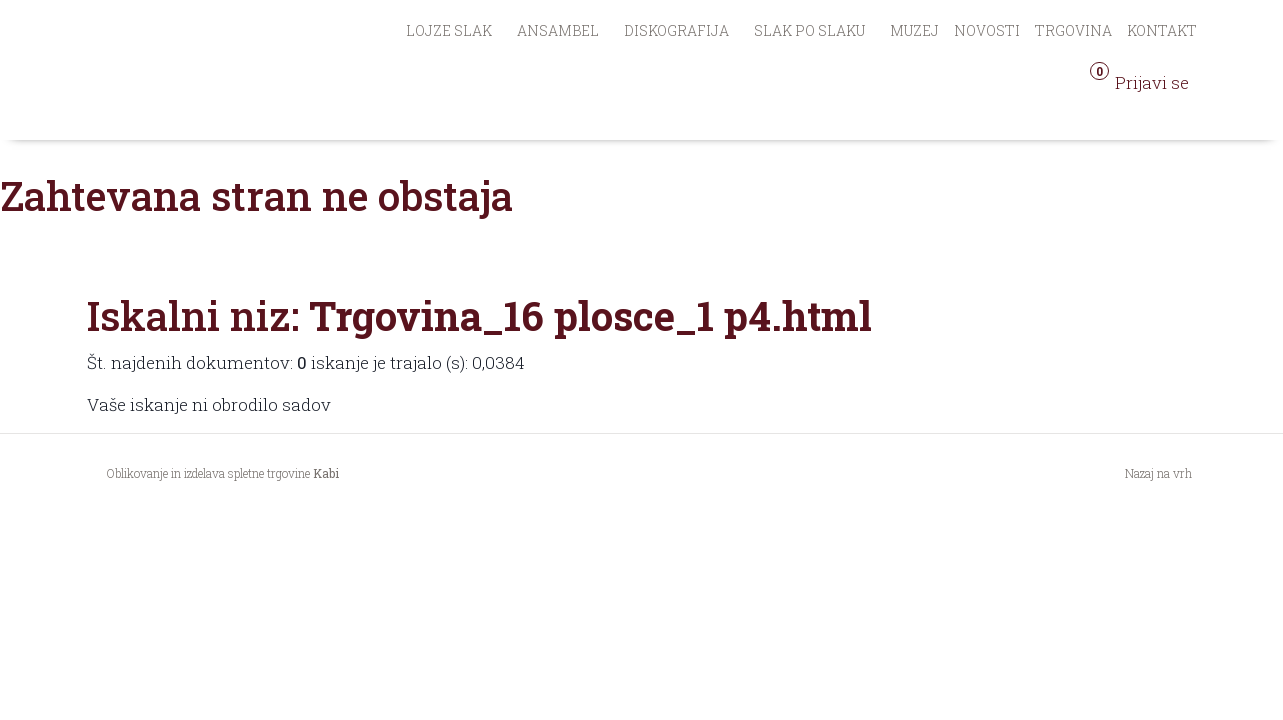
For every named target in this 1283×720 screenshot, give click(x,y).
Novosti (987, 30)
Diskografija (676, 30)
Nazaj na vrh (1158, 473)
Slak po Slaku (809, 30)
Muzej (914, 30)
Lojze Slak (449, 30)
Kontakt (1162, 30)
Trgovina (1073, 30)
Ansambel (558, 30)
